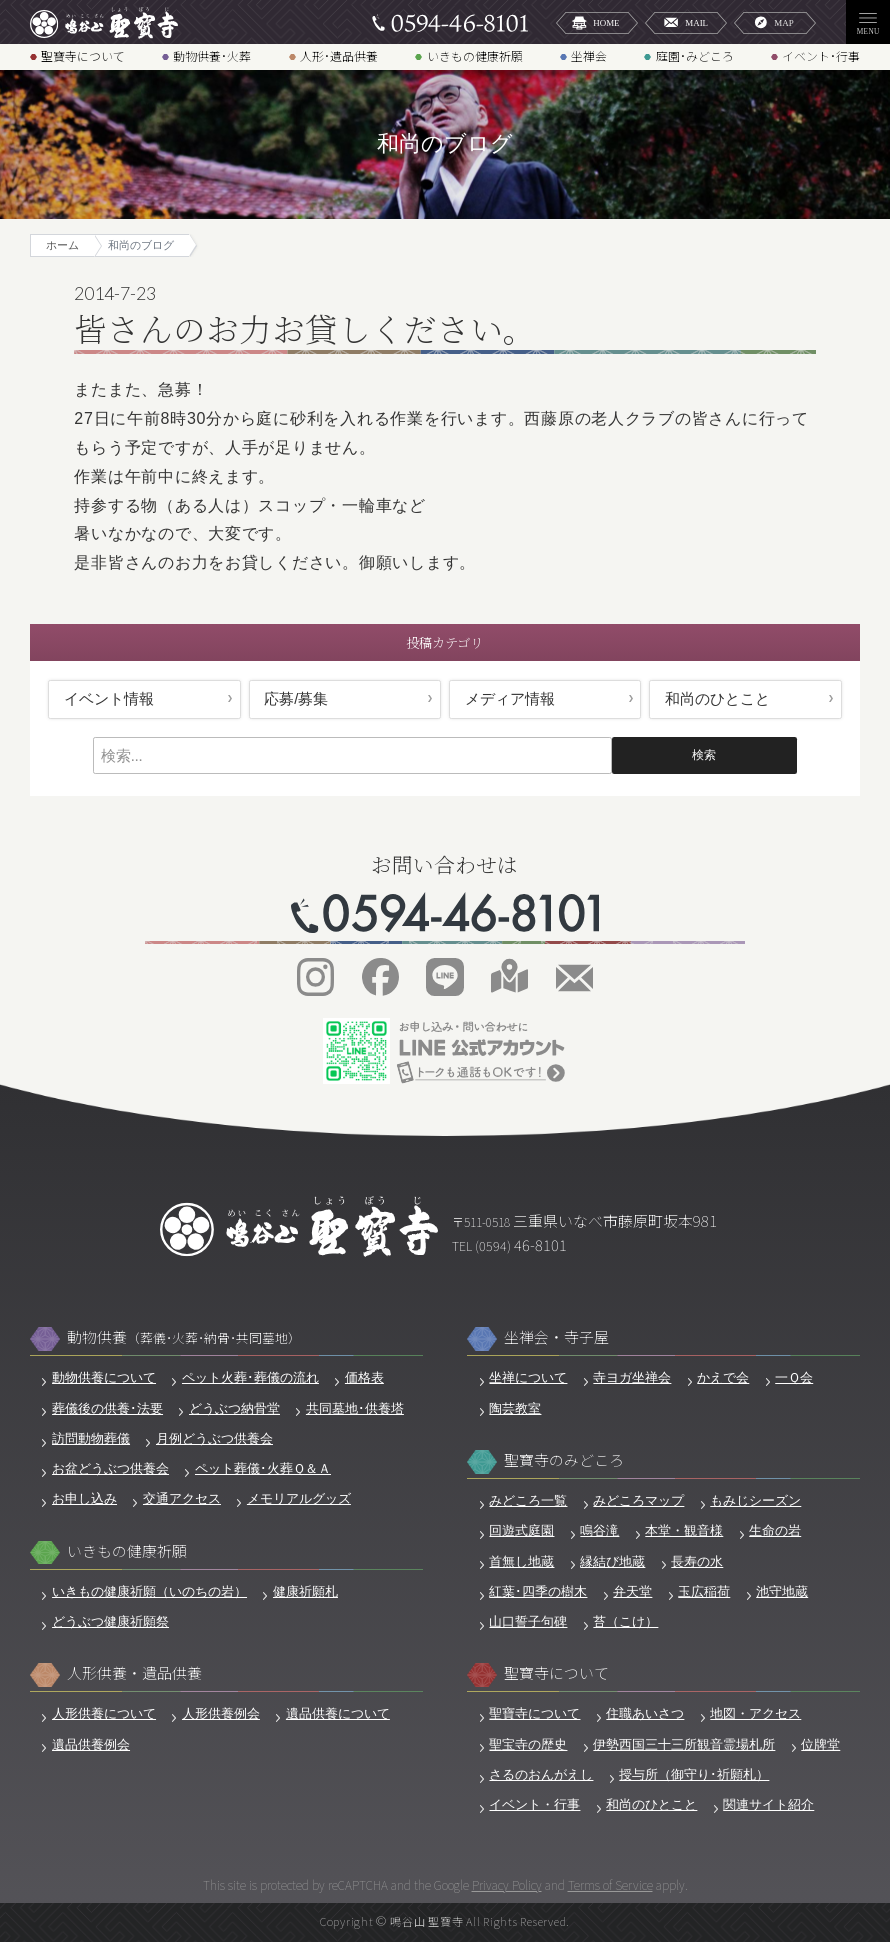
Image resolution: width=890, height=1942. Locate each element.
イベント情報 (109, 699)
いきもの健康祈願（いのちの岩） (149, 1592)
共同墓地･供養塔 (355, 1409)
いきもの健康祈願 (475, 56)
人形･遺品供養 (339, 56)
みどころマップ (638, 1501)
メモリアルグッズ (299, 1499)
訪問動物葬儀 (91, 1439)
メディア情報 (510, 699)
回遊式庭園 (521, 1531)
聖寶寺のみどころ (564, 1460)
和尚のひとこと (717, 699)
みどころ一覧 (528, 1501)
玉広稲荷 (704, 1592)
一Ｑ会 (794, 1378)
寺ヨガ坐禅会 (632, 1378)
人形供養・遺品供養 (134, 1673)
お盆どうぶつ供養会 (110, 1469)
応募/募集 (296, 699)
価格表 (364, 1378)
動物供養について (104, 1378)
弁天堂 (632, 1592)
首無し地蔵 (521, 1562)
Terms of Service (610, 1884)
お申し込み (84, 1499)
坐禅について (528, 1378)
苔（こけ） (625, 1622)
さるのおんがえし (541, 1775)
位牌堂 (820, 1745)
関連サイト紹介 (768, 1805)
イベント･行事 (821, 56)
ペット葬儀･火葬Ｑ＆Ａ (263, 1469)
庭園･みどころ (695, 56)
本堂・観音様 (684, 1531)
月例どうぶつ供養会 (214, 1439)
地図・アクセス (755, 1714)
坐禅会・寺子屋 (556, 1337)
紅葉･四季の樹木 (538, 1592)
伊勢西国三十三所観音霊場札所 (684, 1745)
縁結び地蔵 (612, 1562)
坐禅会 (589, 56)
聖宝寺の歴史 (528, 1745)
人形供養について (104, 1714)
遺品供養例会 (91, 1745)
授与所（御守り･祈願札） (694, 1775)
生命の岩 (775, 1531)
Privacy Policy (507, 1884)
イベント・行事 (534, 1805)
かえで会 (723, 1378)
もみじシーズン (755, 1501)
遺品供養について (338, 1714)
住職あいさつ (645, 1714)
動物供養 (184, 1337)
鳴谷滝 (599, 1531)
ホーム (62, 245)
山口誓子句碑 (528, 1622)
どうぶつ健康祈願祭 (110, 1622)
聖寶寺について (83, 56)
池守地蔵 (782, 1592)
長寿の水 (697, 1562)
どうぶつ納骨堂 (234, 1409)
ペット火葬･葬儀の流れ (250, 1378)
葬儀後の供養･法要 (107, 1409)
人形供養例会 (221, 1714)
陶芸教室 (515, 1409)
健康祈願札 (305, 1592)
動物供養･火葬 (212, 56)
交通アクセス (182, 1499)
